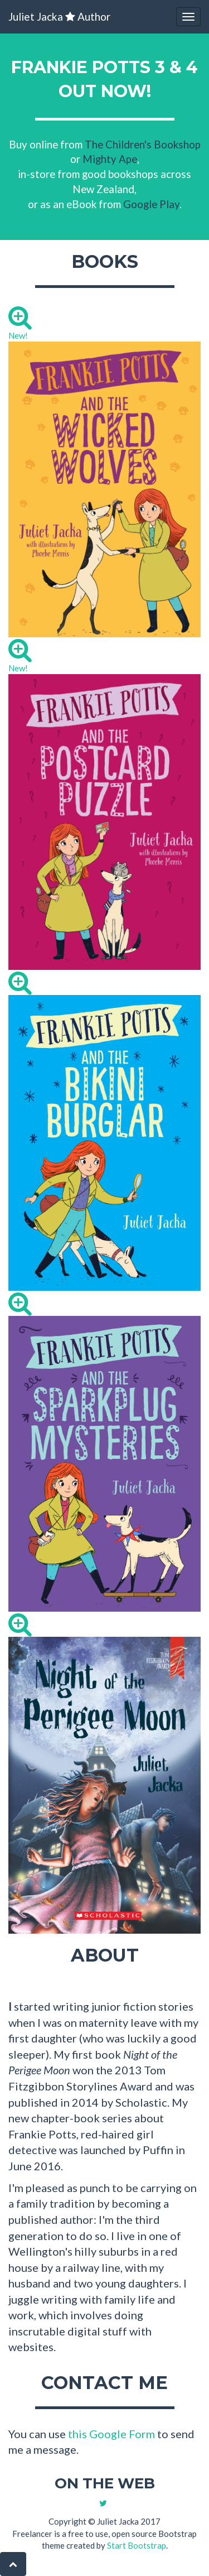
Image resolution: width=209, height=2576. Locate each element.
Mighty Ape (109, 158)
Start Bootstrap (136, 2545)
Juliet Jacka (59, 16)
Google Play (151, 204)
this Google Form (111, 2433)
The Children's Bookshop (143, 144)
